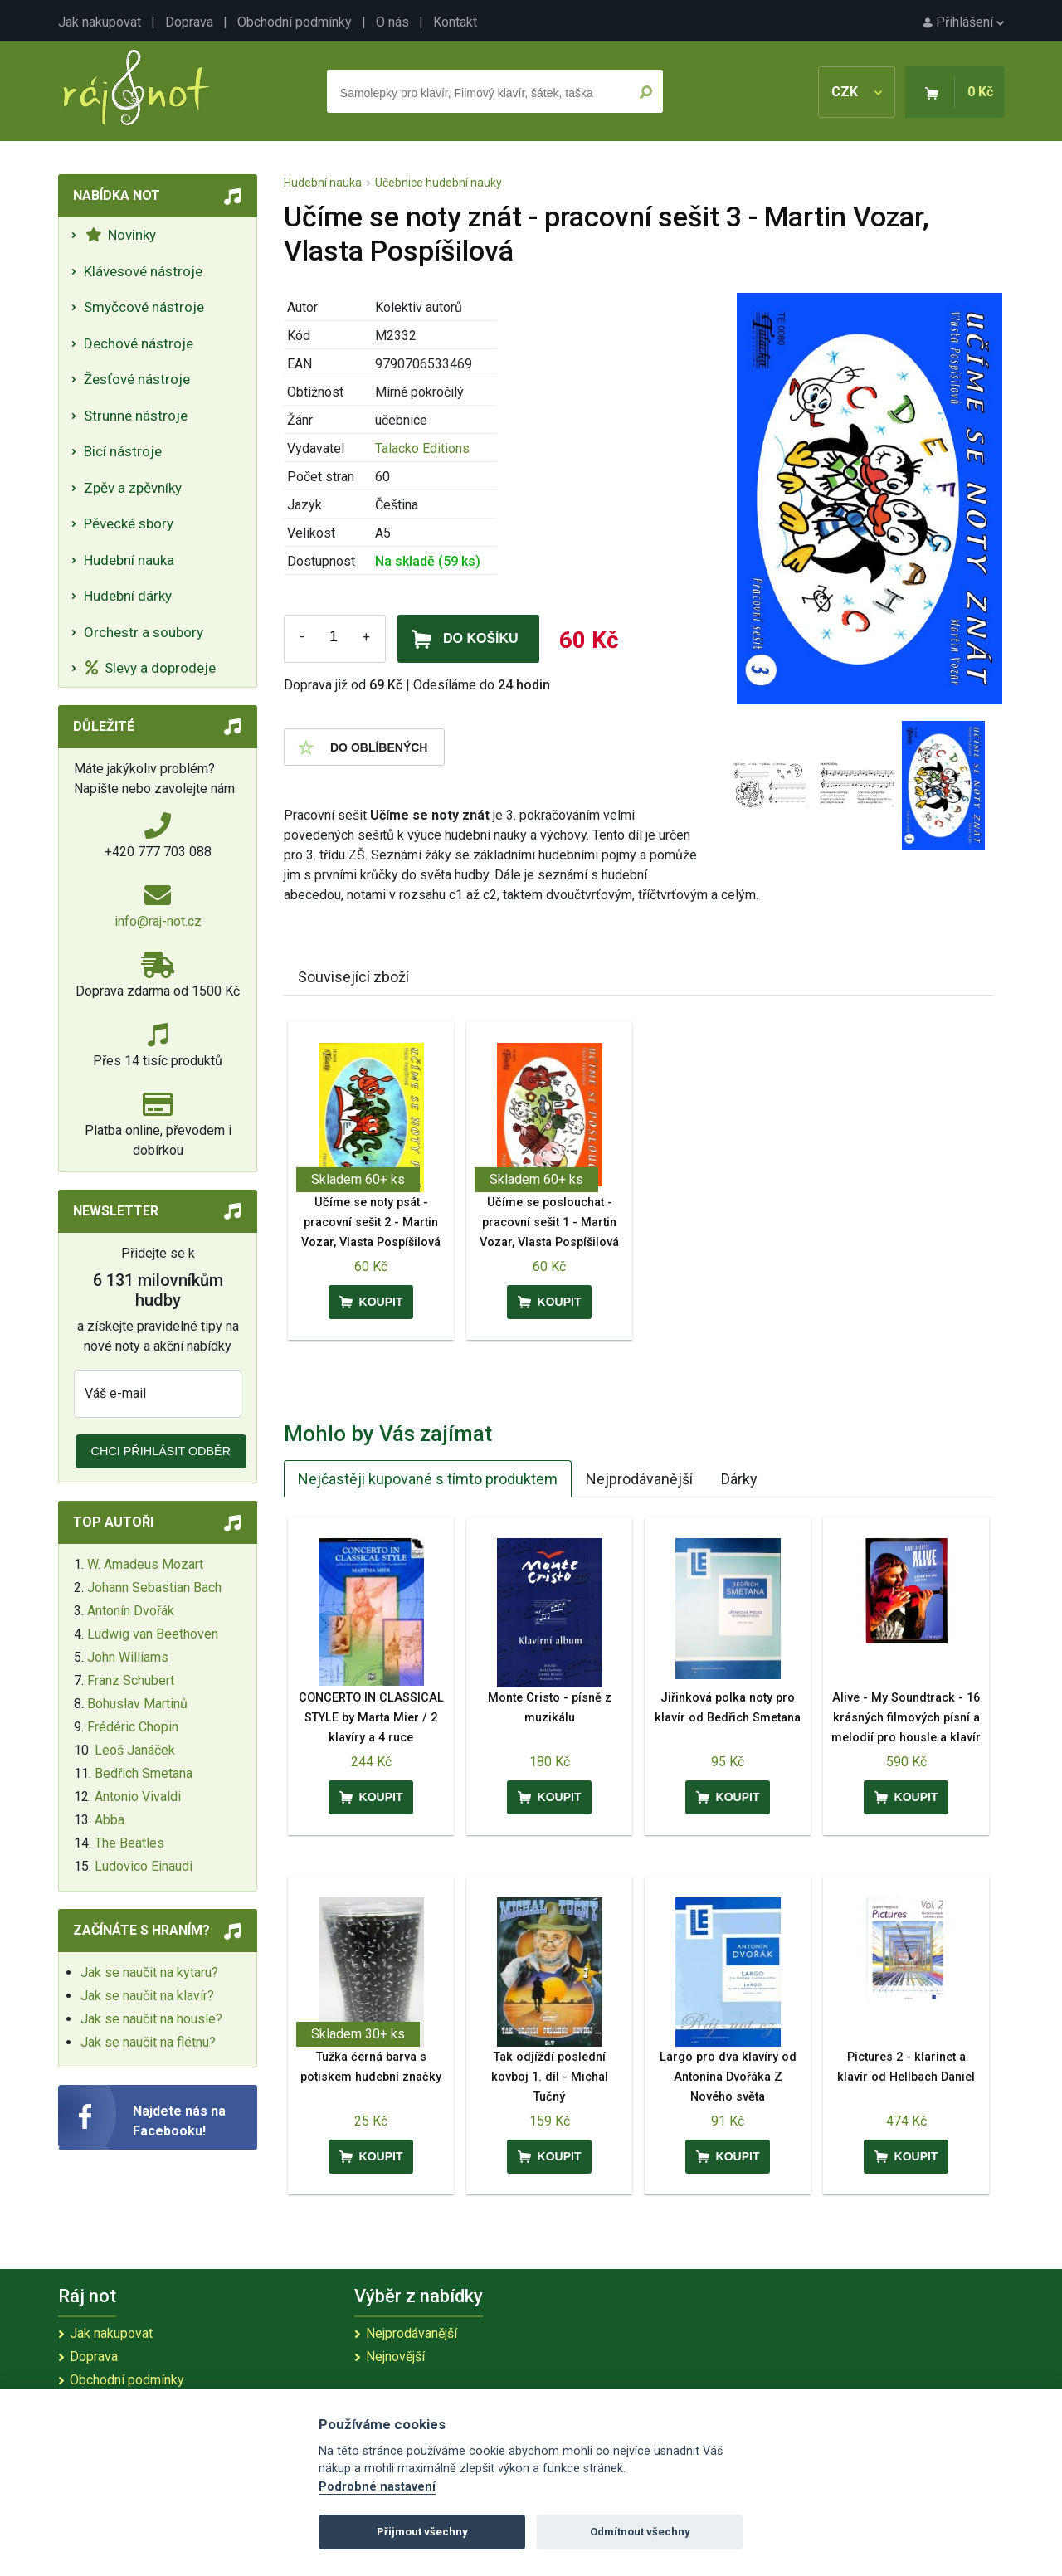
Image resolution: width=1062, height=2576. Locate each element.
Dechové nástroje (138, 343)
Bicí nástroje (123, 451)
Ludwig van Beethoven (152, 1634)
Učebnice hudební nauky (438, 182)
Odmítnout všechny (640, 2531)
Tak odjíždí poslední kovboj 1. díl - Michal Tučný (549, 2077)
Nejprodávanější (639, 1479)
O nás (392, 22)
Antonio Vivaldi (138, 1796)
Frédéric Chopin (132, 1727)
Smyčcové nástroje (144, 307)
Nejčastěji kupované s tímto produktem (428, 1479)
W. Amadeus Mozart (145, 1564)
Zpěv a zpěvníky (133, 488)
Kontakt (455, 22)
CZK (856, 92)
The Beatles (129, 1843)
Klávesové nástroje (143, 271)
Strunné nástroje (136, 415)
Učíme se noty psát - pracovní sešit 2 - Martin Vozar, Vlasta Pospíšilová (371, 1222)
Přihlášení (963, 22)
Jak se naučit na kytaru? (149, 1972)
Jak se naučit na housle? (151, 2019)
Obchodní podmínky (294, 22)
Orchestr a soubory (143, 632)
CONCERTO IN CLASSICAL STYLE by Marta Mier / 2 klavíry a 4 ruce (371, 1718)
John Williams (127, 1657)
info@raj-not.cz (158, 921)
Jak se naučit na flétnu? (148, 2042)
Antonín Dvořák (130, 1611)
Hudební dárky (128, 595)
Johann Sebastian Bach (154, 1587)
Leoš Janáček (135, 1750)
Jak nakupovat (99, 22)
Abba (109, 1820)
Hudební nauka (129, 560)
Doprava (189, 22)
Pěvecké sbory (128, 523)
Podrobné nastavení (377, 2487)
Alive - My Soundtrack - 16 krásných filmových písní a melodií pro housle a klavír (906, 1718)
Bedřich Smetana (143, 1773)
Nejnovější (395, 2356)
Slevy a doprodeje (150, 668)
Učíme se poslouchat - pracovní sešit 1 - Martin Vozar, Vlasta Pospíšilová (549, 1222)
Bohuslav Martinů (137, 1704)
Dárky (739, 1479)
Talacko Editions (422, 448)
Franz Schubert (130, 1680)
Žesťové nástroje (137, 379)
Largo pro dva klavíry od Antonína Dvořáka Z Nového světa (728, 2077)
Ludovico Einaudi (143, 1866)
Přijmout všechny (422, 2531)
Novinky (120, 234)
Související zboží (353, 977)
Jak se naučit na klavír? (147, 1996)
